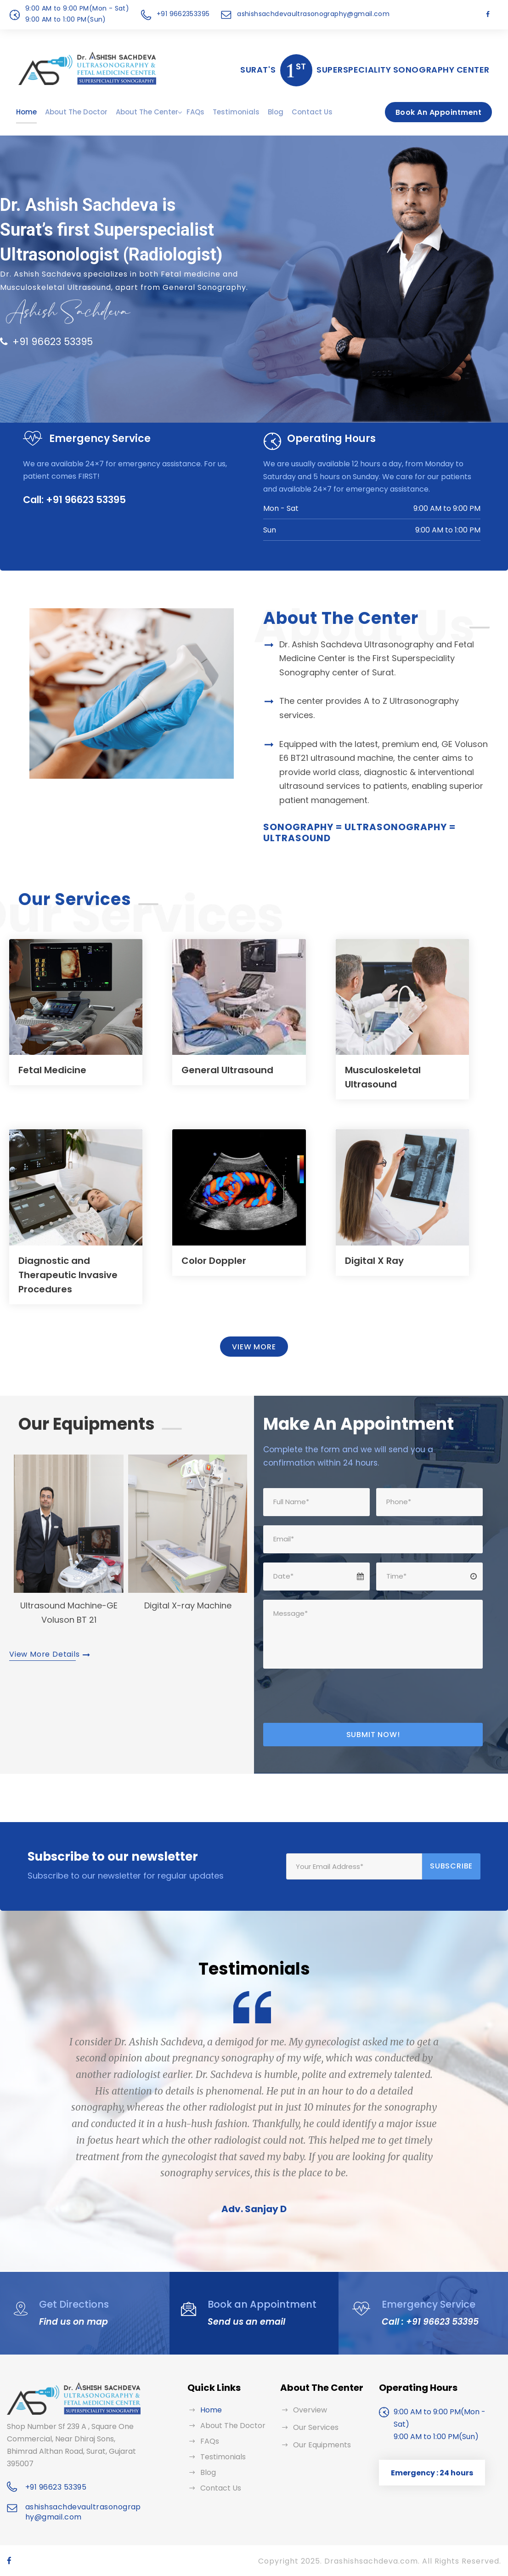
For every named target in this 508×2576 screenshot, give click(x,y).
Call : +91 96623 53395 (428, 2322)
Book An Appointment (438, 112)
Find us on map (71, 2322)
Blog (275, 112)
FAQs (195, 112)
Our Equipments (322, 2445)
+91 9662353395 (183, 13)
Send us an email (243, 2322)
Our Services (316, 2427)
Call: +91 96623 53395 (74, 499)
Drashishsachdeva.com (371, 2561)
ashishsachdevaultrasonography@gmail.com (313, 13)
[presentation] (333, 1696)
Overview (310, 2410)
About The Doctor (76, 112)
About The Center (147, 112)
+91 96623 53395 (46, 341)
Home (26, 112)
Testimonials (236, 112)
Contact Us (312, 112)
